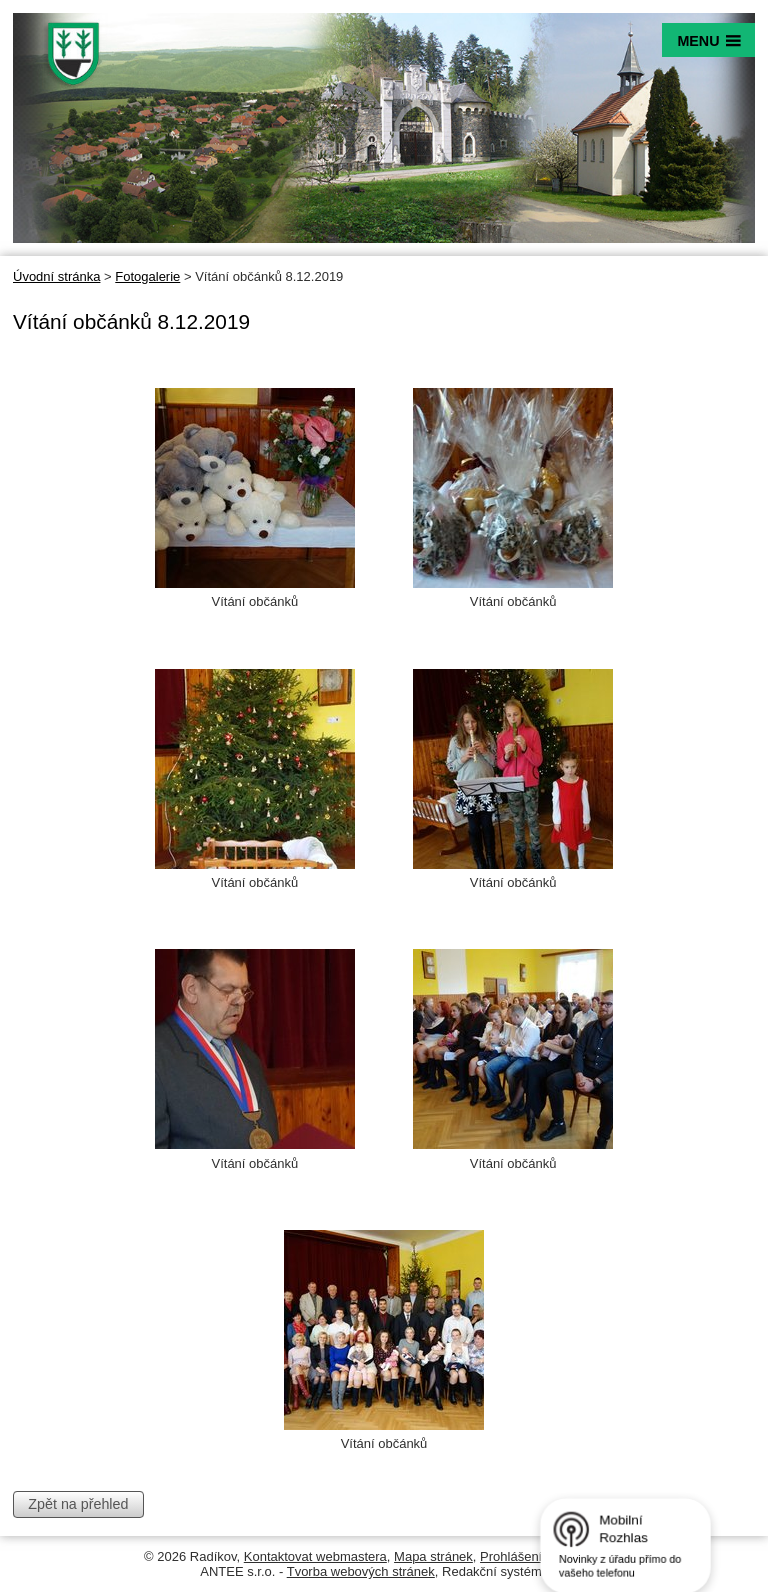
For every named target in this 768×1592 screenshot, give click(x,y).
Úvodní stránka (56, 276)
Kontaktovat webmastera (315, 1556)
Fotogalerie (147, 276)
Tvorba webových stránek (361, 1571)
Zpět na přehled (78, 1504)
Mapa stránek (433, 1556)
